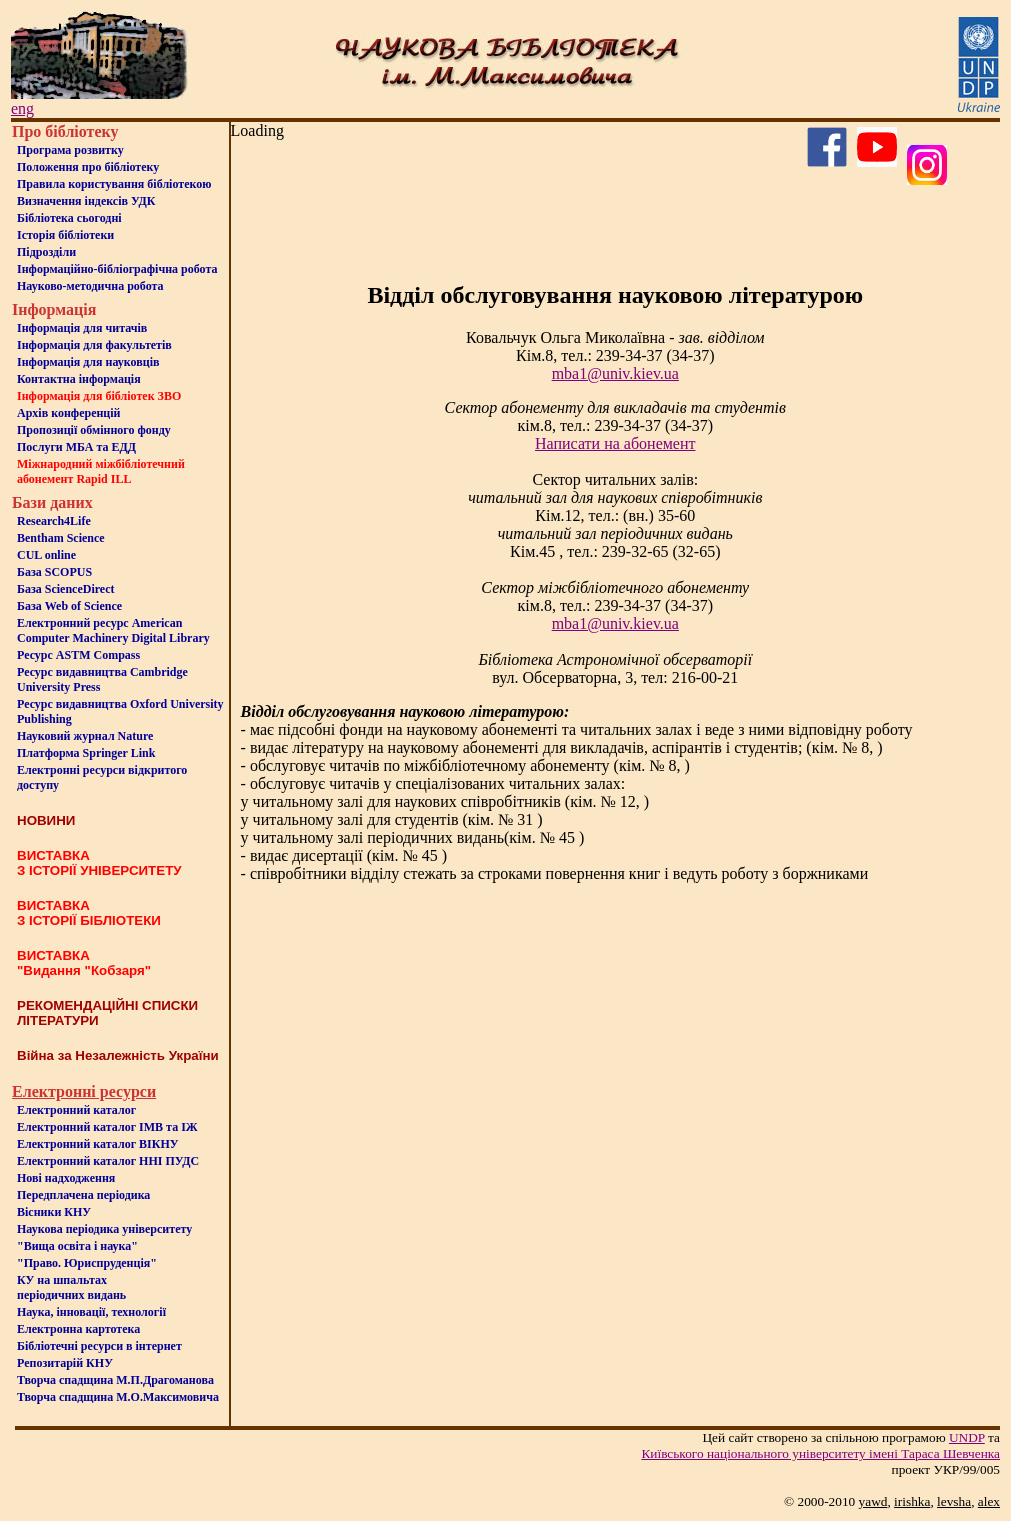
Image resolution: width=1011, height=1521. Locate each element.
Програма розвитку (70, 150)
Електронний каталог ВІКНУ (98, 1144)
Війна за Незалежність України (118, 1055)
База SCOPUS (54, 572)
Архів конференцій (69, 413)
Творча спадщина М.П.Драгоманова (115, 1380)
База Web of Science (69, 606)
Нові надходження (66, 1178)
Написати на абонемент (615, 443)
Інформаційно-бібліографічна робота (117, 269)
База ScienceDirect (66, 589)
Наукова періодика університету (104, 1229)
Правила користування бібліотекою (114, 184)
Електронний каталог (76, 1110)
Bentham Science (61, 538)
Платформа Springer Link (86, 753)
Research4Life (54, 521)
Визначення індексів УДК (86, 201)
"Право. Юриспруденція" (87, 1263)
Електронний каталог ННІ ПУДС (108, 1161)
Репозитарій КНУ (65, 1363)
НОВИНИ (46, 820)
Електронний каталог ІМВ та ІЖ (107, 1127)
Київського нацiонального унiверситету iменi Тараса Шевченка (820, 1453)
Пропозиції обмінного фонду (94, 430)
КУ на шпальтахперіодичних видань (71, 1287)
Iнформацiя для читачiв (82, 328)
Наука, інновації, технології (91, 1312)
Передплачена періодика (83, 1195)
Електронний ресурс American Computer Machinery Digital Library (113, 630)
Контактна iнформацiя (79, 379)
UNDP (967, 1437)
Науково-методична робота (90, 286)
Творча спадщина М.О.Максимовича (118, 1397)
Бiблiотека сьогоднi (69, 218)
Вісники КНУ (54, 1212)
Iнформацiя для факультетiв (94, 345)
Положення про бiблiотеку (88, 167)
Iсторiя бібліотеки (65, 235)
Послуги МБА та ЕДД (76, 447)
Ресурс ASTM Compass (78, 655)
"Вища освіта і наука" (77, 1246)
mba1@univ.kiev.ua (615, 373)
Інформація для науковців (88, 362)
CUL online (46, 555)
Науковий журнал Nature (85, 736)
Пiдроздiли (46, 252)
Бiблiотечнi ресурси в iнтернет (99, 1346)
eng (22, 108)
